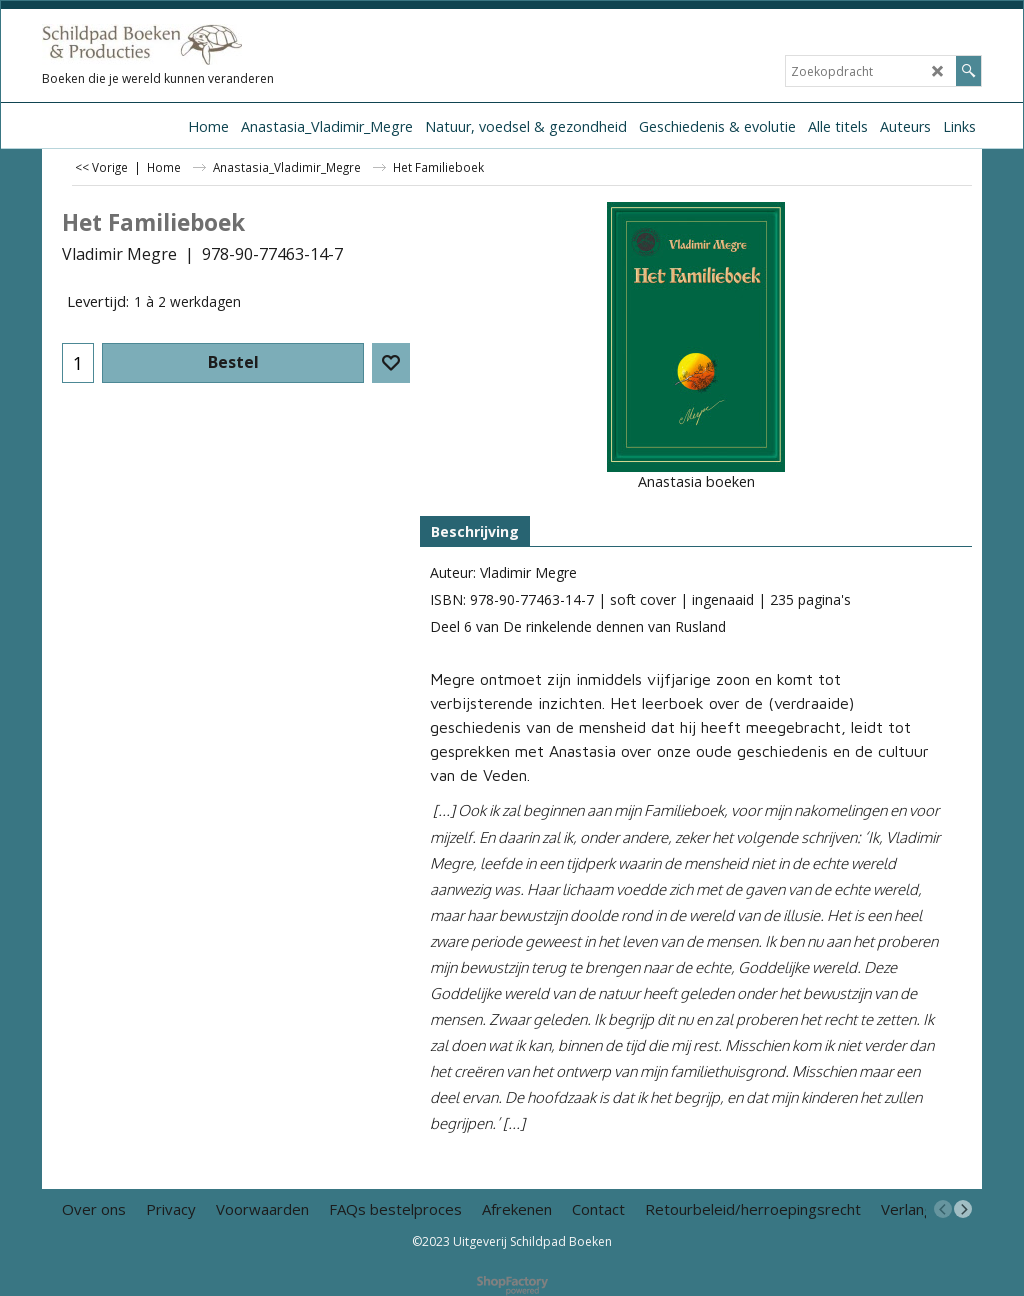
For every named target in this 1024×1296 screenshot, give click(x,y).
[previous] (943, 1209)
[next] (963, 1209)
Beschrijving (475, 531)
